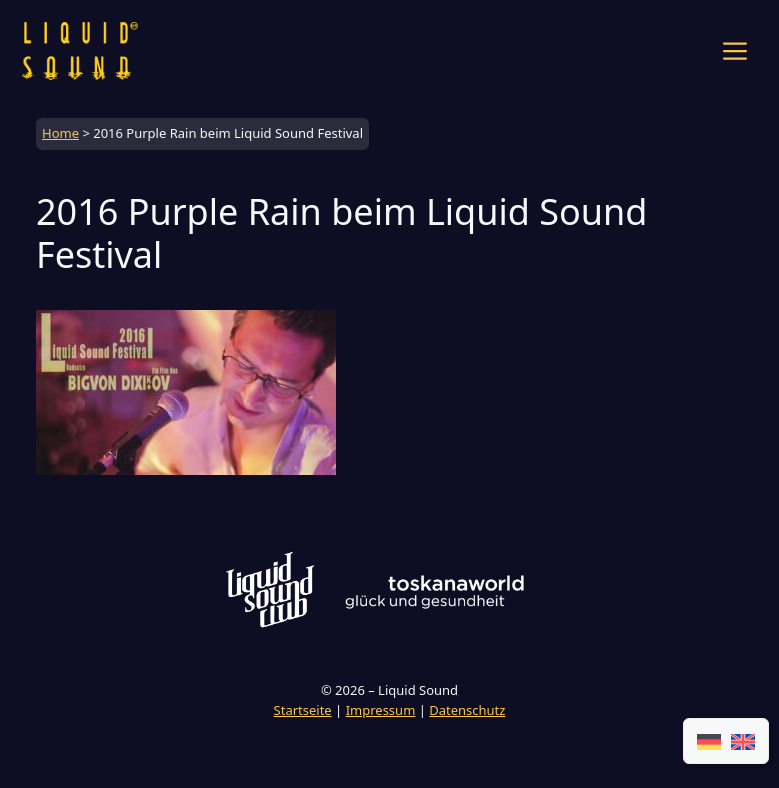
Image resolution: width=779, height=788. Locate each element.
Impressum (381, 710)
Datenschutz (467, 710)
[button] (735, 51)
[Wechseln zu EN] (743, 741)
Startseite (303, 710)
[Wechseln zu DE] (709, 741)
